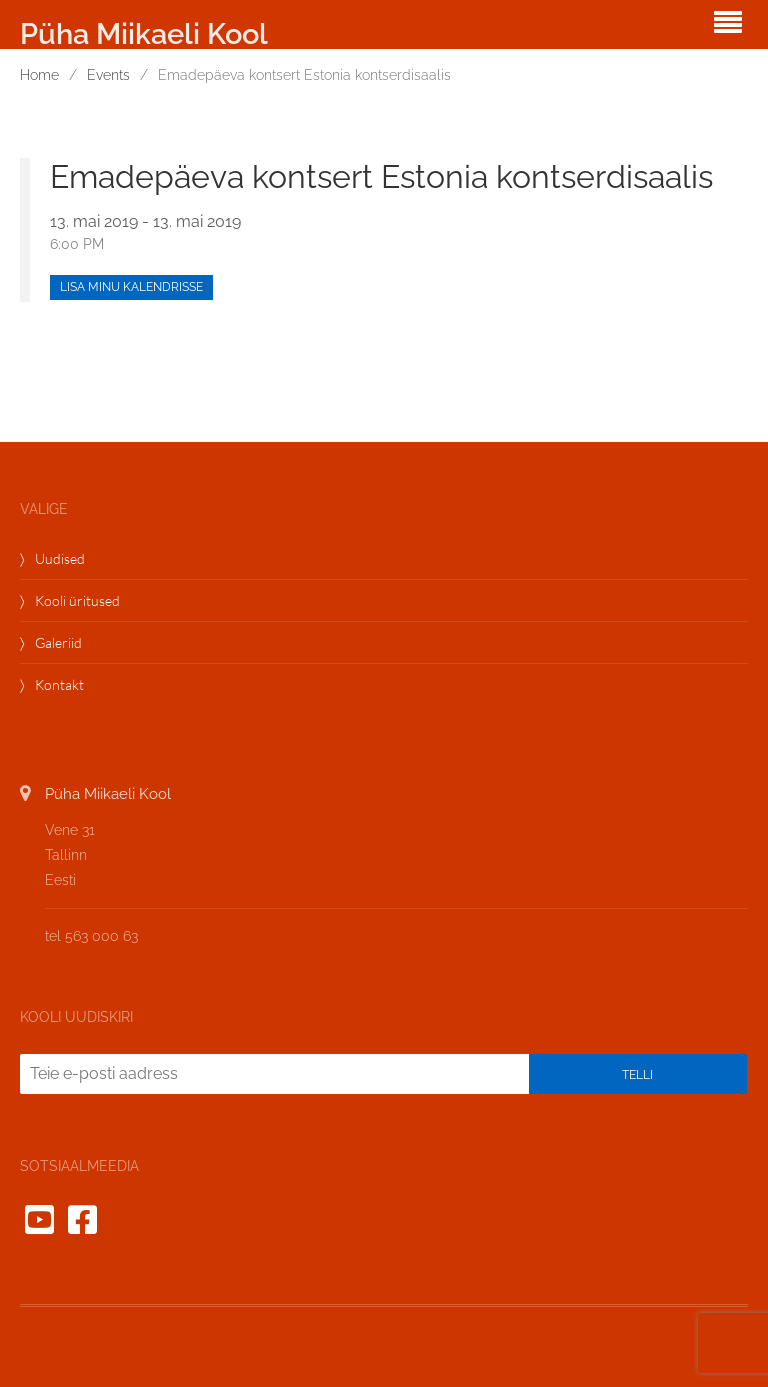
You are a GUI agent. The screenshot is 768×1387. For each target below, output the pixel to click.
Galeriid (58, 642)
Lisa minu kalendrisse (131, 287)
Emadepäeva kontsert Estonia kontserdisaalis (381, 176)
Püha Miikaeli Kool (144, 34)
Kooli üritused (77, 600)
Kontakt (59, 684)
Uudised (60, 558)
